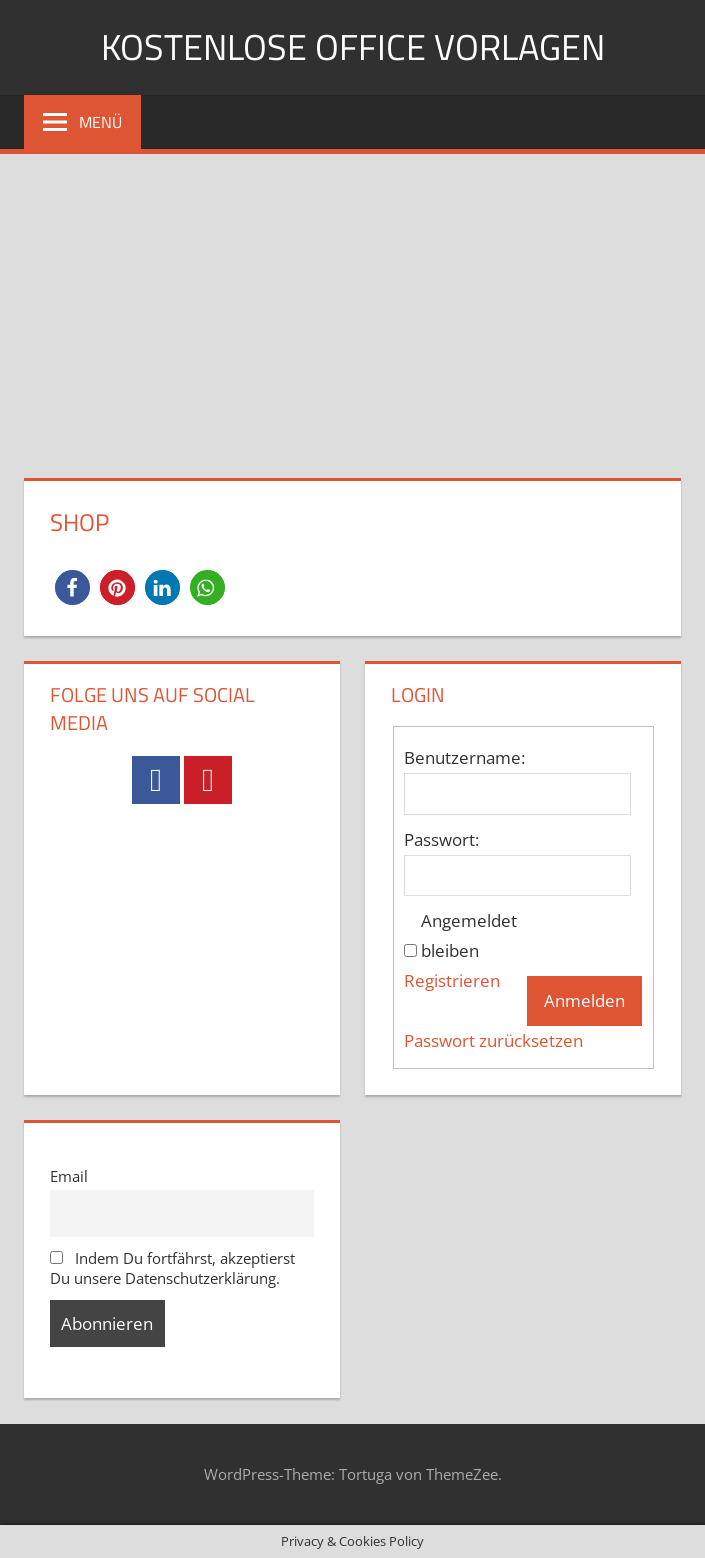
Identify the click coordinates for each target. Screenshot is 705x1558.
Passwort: (441, 839)
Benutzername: (464, 757)
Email (69, 1176)
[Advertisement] (352, 304)
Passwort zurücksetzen (493, 1040)
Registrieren (452, 980)
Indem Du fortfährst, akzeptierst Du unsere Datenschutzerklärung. (173, 1268)
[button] (72, 587)
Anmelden (584, 1000)
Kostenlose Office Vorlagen (353, 46)
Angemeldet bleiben (469, 935)
